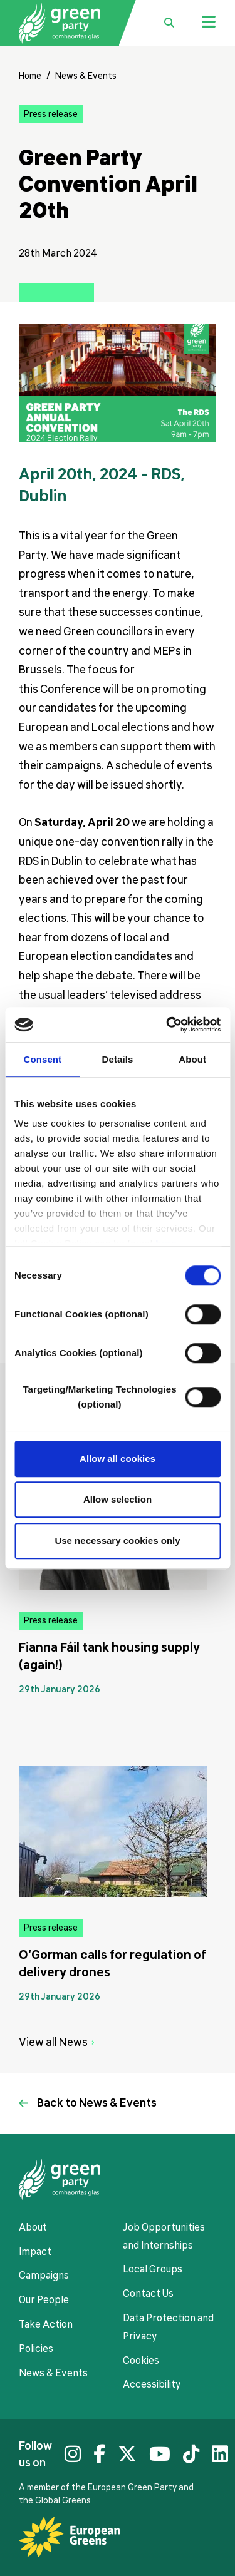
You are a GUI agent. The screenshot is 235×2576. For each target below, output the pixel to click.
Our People (44, 2300)
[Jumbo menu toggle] (208, 23)
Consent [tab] (42, 1059)
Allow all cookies (117, 1458)
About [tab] (192, 1059)
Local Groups (152, 2269)
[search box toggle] (169, 23)
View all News (53, 2042)
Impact (35, 2251)
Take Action (46, 2324)
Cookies (141, 2360)
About (33, 2227)
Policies (36, 2348)
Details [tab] (117, 1059)
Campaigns (44, 2275)
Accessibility (151, 2384)
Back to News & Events (97, 2103)
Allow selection (117, 1499)
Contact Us (148, 2293)
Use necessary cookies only (117, 1540)
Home (30, 76)
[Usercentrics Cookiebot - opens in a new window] (167, 1024)
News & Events (86, 76)
